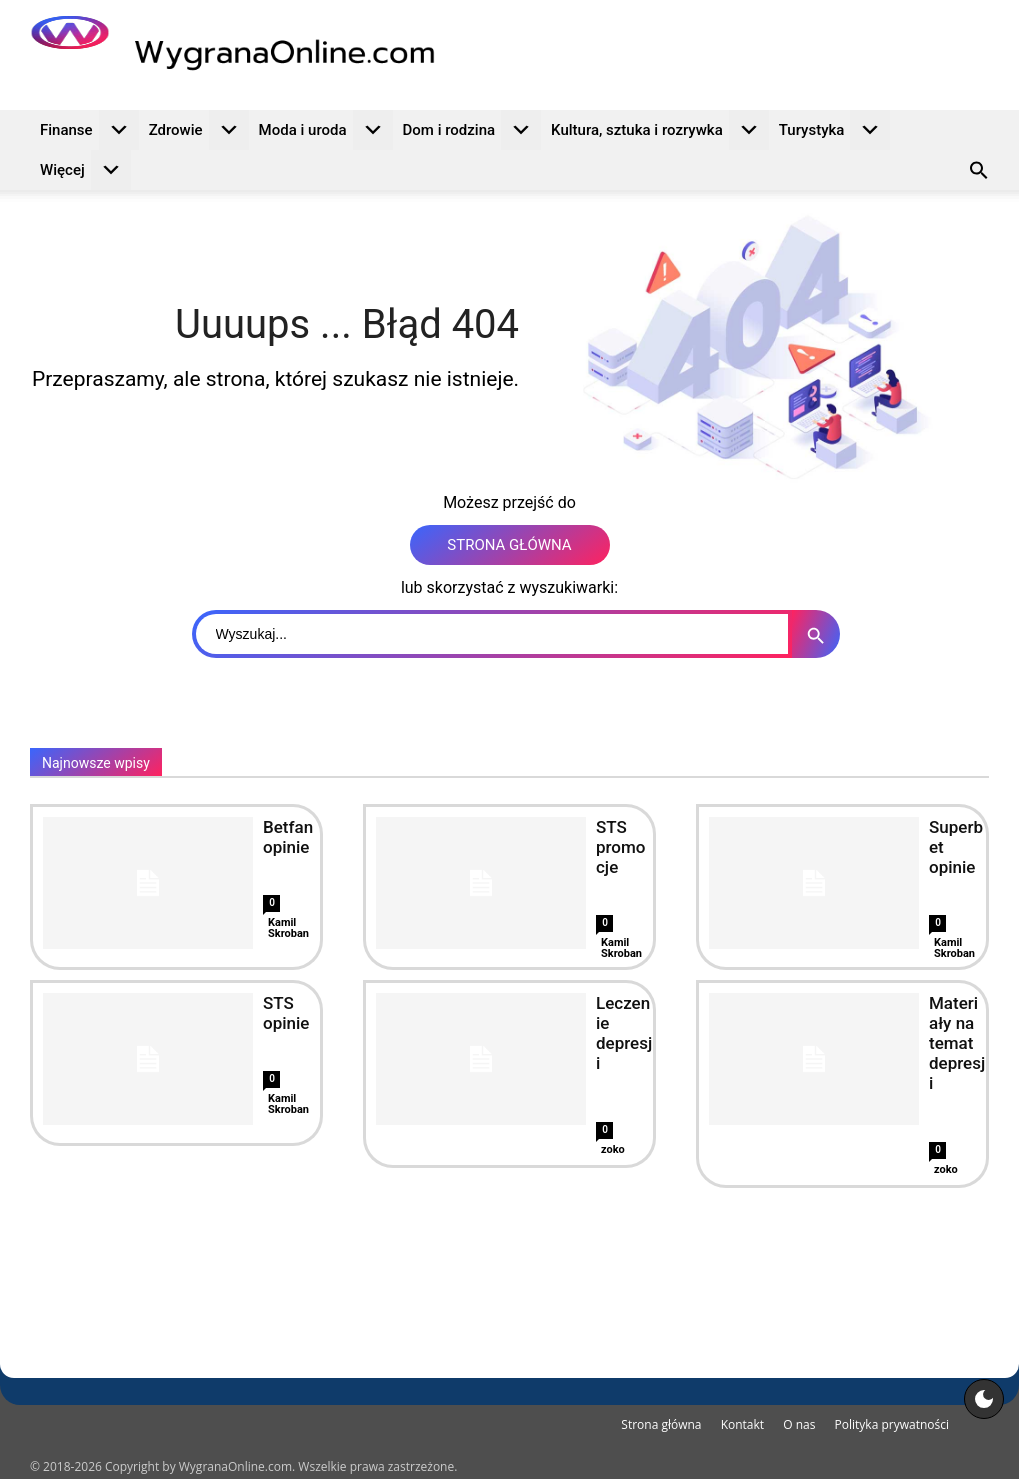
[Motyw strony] (984, 1399)
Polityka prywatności (892, 1424)
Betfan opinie (288, 837)
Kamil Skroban (288, 928)
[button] (979, 173)
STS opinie (286, 1013)
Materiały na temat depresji (957, 1043)
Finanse (89, 130)
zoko (613, 1149)
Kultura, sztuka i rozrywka (660, 130)
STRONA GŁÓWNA (509, 545)
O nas (799, 1424)
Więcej (85, 170)
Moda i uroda (326, 130)
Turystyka (835, 130)
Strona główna (661, 1424)
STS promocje (620, 847)
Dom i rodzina (472, 130)
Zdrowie (199, 130)
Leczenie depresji (624, 1033)
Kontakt (742, 1424)
